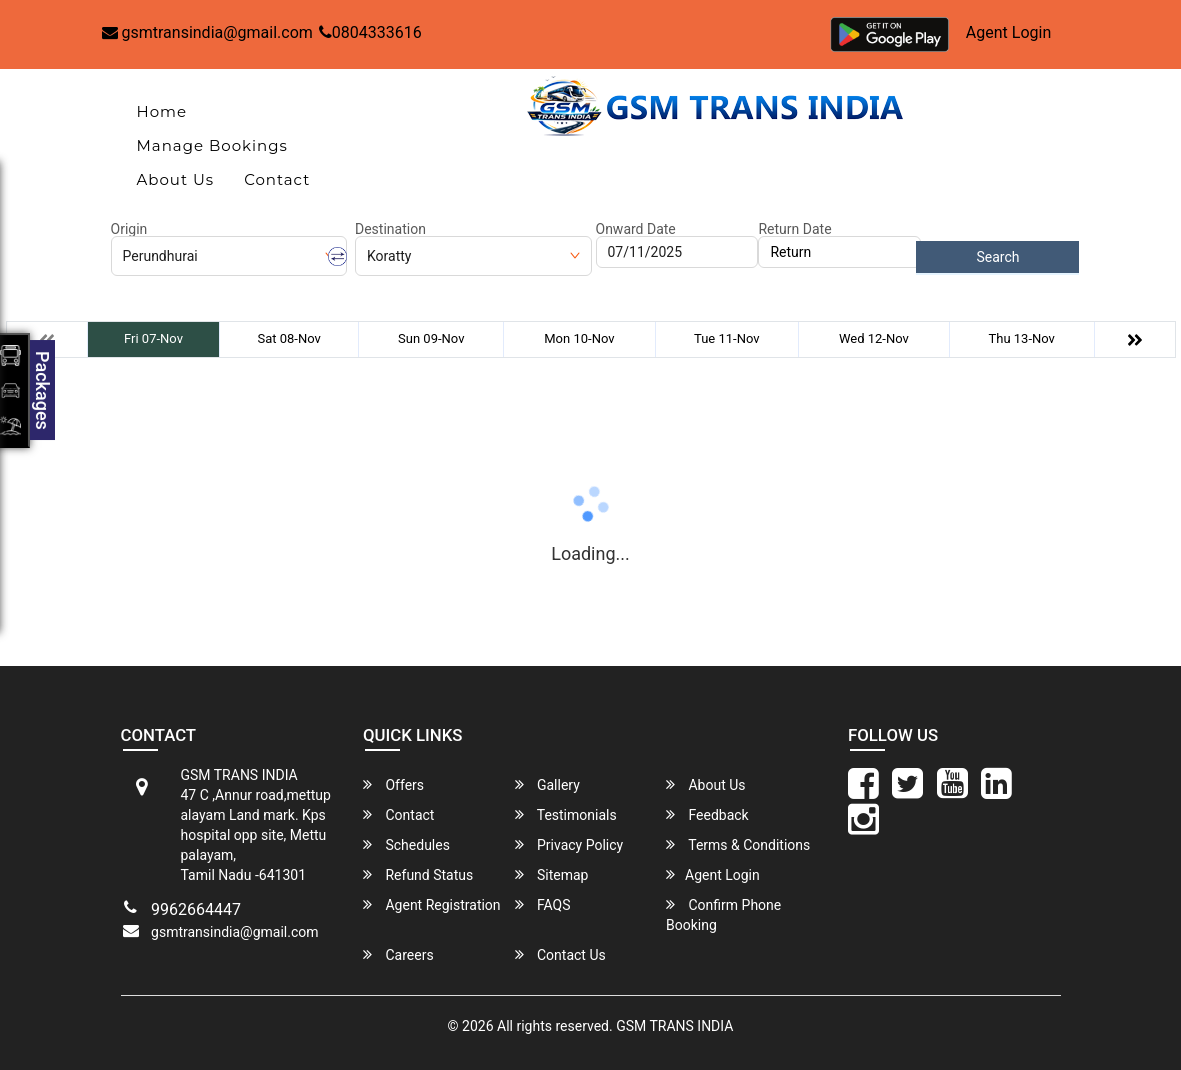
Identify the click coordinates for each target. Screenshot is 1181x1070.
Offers (393, 784)
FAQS (543, 904)
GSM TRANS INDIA (674, 1026)
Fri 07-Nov (153, 338)
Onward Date (636, 229)
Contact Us (560, 954)
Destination (390, 229)
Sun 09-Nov (431, 338)
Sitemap (552, 874)
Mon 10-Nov (579, 338)
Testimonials (566, 814)
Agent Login (1008, 32)
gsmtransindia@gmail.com (207, 32)
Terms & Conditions (738, 844)
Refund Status (418, 874)
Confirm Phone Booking (723, 914)
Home (162, 111)
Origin (129, 229)
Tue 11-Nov (727, 338)
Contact (277, 179)
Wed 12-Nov (874, 338)
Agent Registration (432, 904)
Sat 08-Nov (288, 338)
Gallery (547, 784)
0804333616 (370, 32)
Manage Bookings (212, 145)
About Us (176, 179)
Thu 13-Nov (1021, 338)
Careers (398, 954)
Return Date (794, 229)
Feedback (707, 814)
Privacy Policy (569, 844)
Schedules (406, 844)
